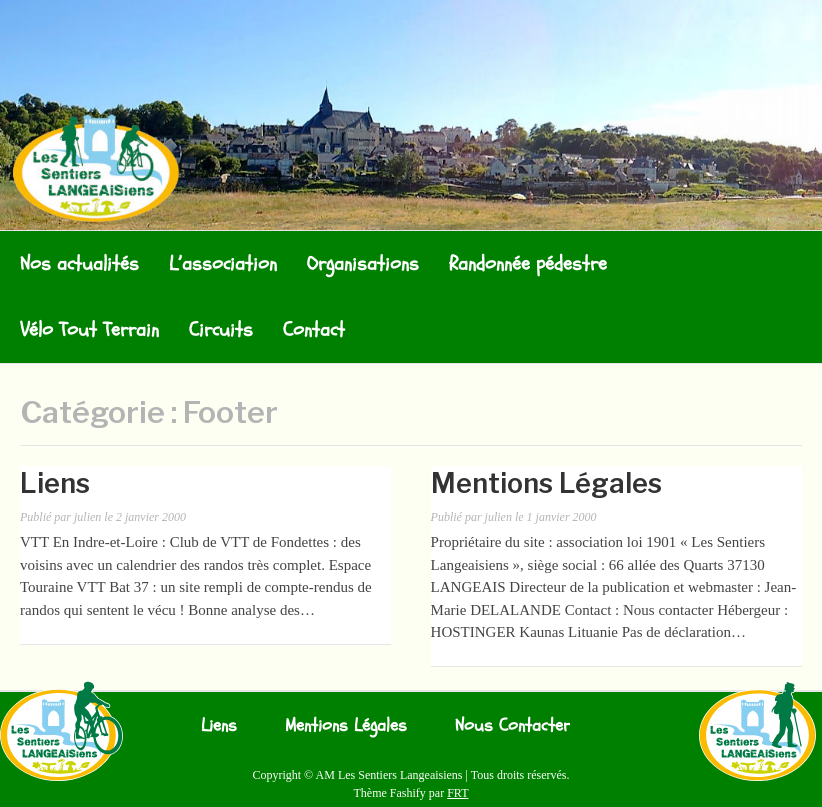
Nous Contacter (512, 725)
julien (87, 517)
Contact (314, 329)
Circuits (221, 329)
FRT (457, 793)
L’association (223, 263)
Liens (55, 483)
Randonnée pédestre (528, 263)
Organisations (363, 263)
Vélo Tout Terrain (89, 329)
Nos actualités (79, 263)
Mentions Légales (546, 483)
